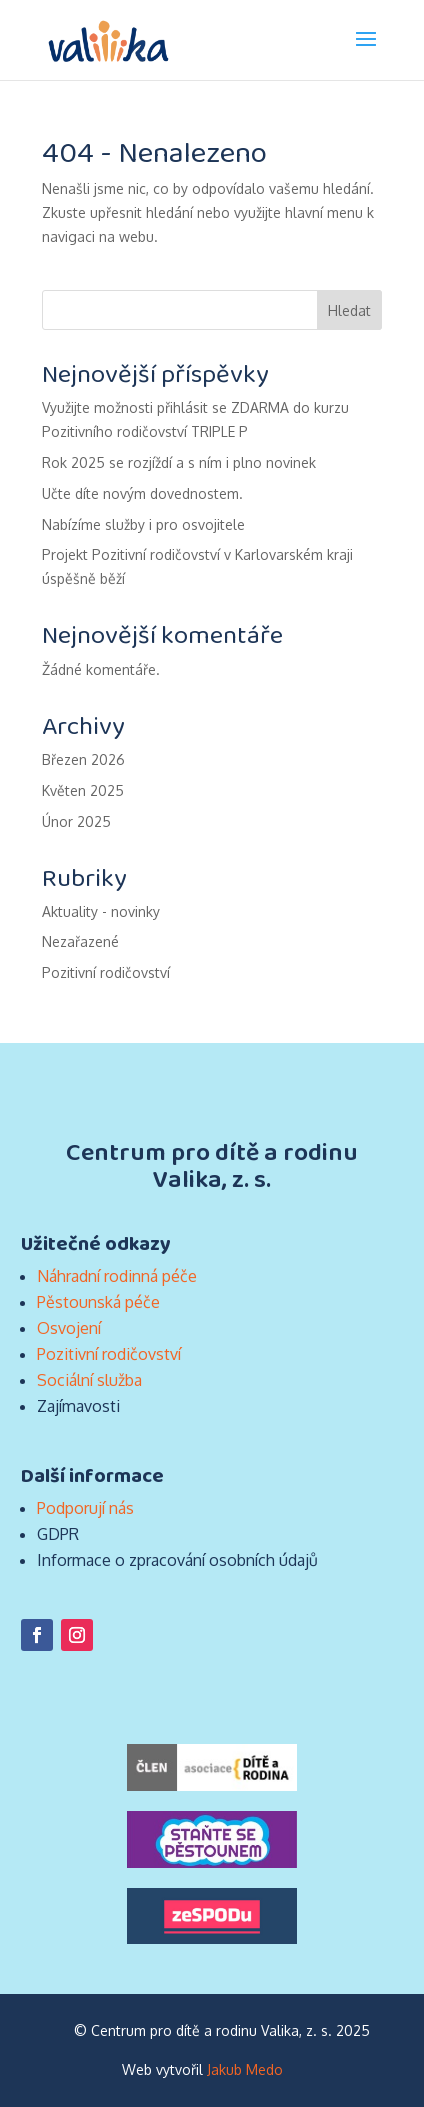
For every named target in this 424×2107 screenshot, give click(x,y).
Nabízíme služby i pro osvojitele (143, 524)
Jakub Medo (245, 2069)
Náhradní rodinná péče (117, 1276)
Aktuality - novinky (101, 911)
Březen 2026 (83, 759)
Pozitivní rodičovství (106, 972)
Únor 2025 (76, 821)
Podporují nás (85, 1508)
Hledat (349, 310)
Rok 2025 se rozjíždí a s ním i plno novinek (179, 462)
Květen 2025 (83, 790)
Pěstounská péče (98, 1302)
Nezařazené (80, 941)
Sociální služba (89, 1380)
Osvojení (69, 1328)
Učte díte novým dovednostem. (142, 493)
